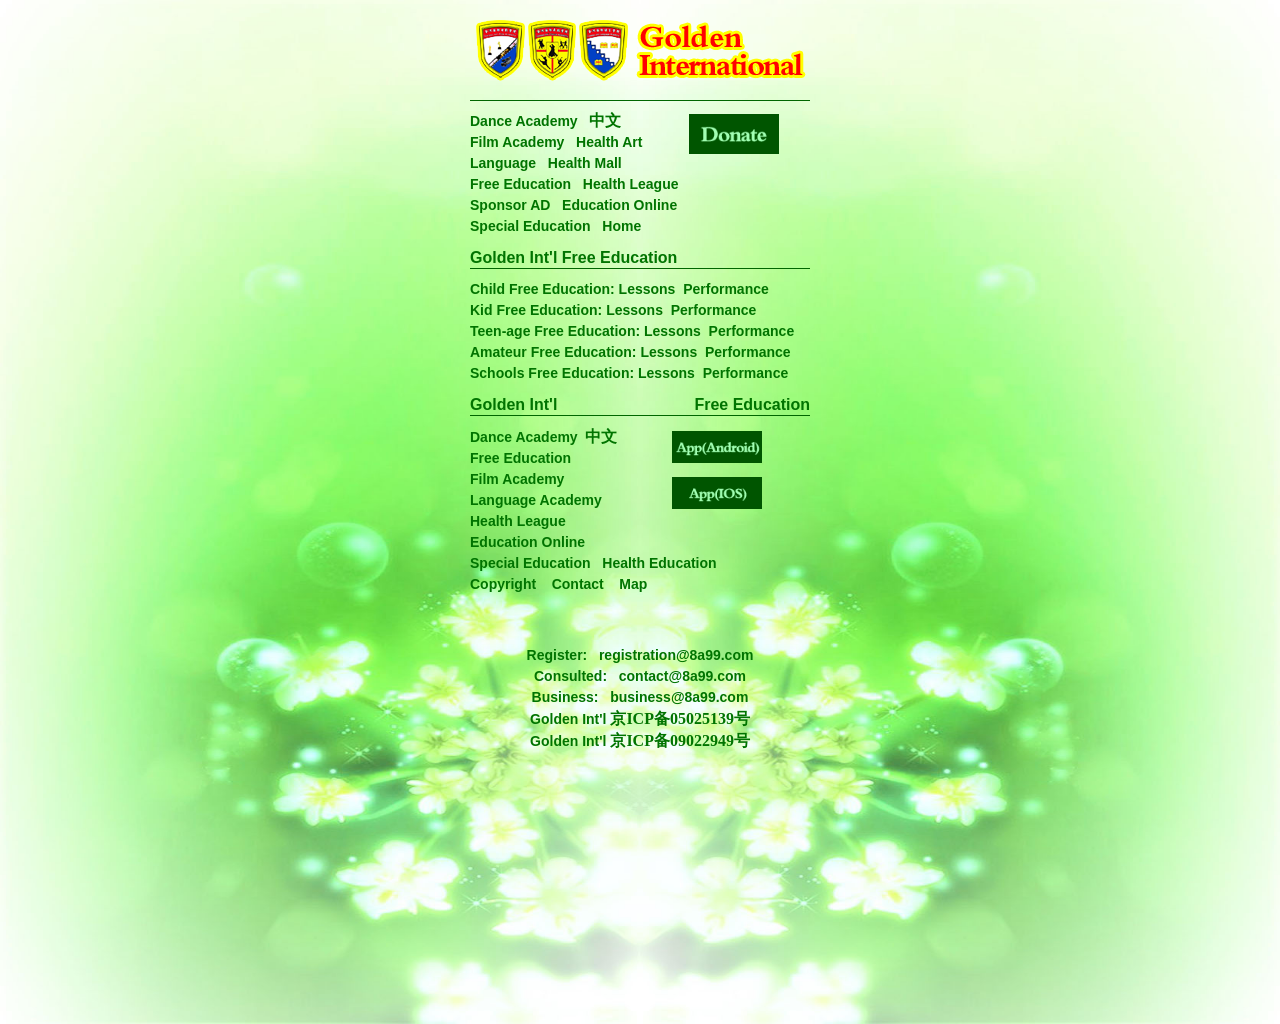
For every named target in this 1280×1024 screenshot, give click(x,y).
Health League (631, 184)
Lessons (647, 289)
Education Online (619, 205)
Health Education (659, 563)
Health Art (609, 142)
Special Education (530, 226)
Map (633, 584)
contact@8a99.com (682, 676)
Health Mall (585, 163)
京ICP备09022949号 (680, 740)
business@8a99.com (679, 697)
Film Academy (517, 142)
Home (621, 226)
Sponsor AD (510, 205)
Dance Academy (524, 121)
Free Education (520, 184)
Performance (726, 289)
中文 (605, 120)
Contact (578, 584)
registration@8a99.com (676, 655)
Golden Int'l (513, 404)
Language (503, 163)
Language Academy (536, 500)
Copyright (503, 584)
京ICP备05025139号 (680, 718)
